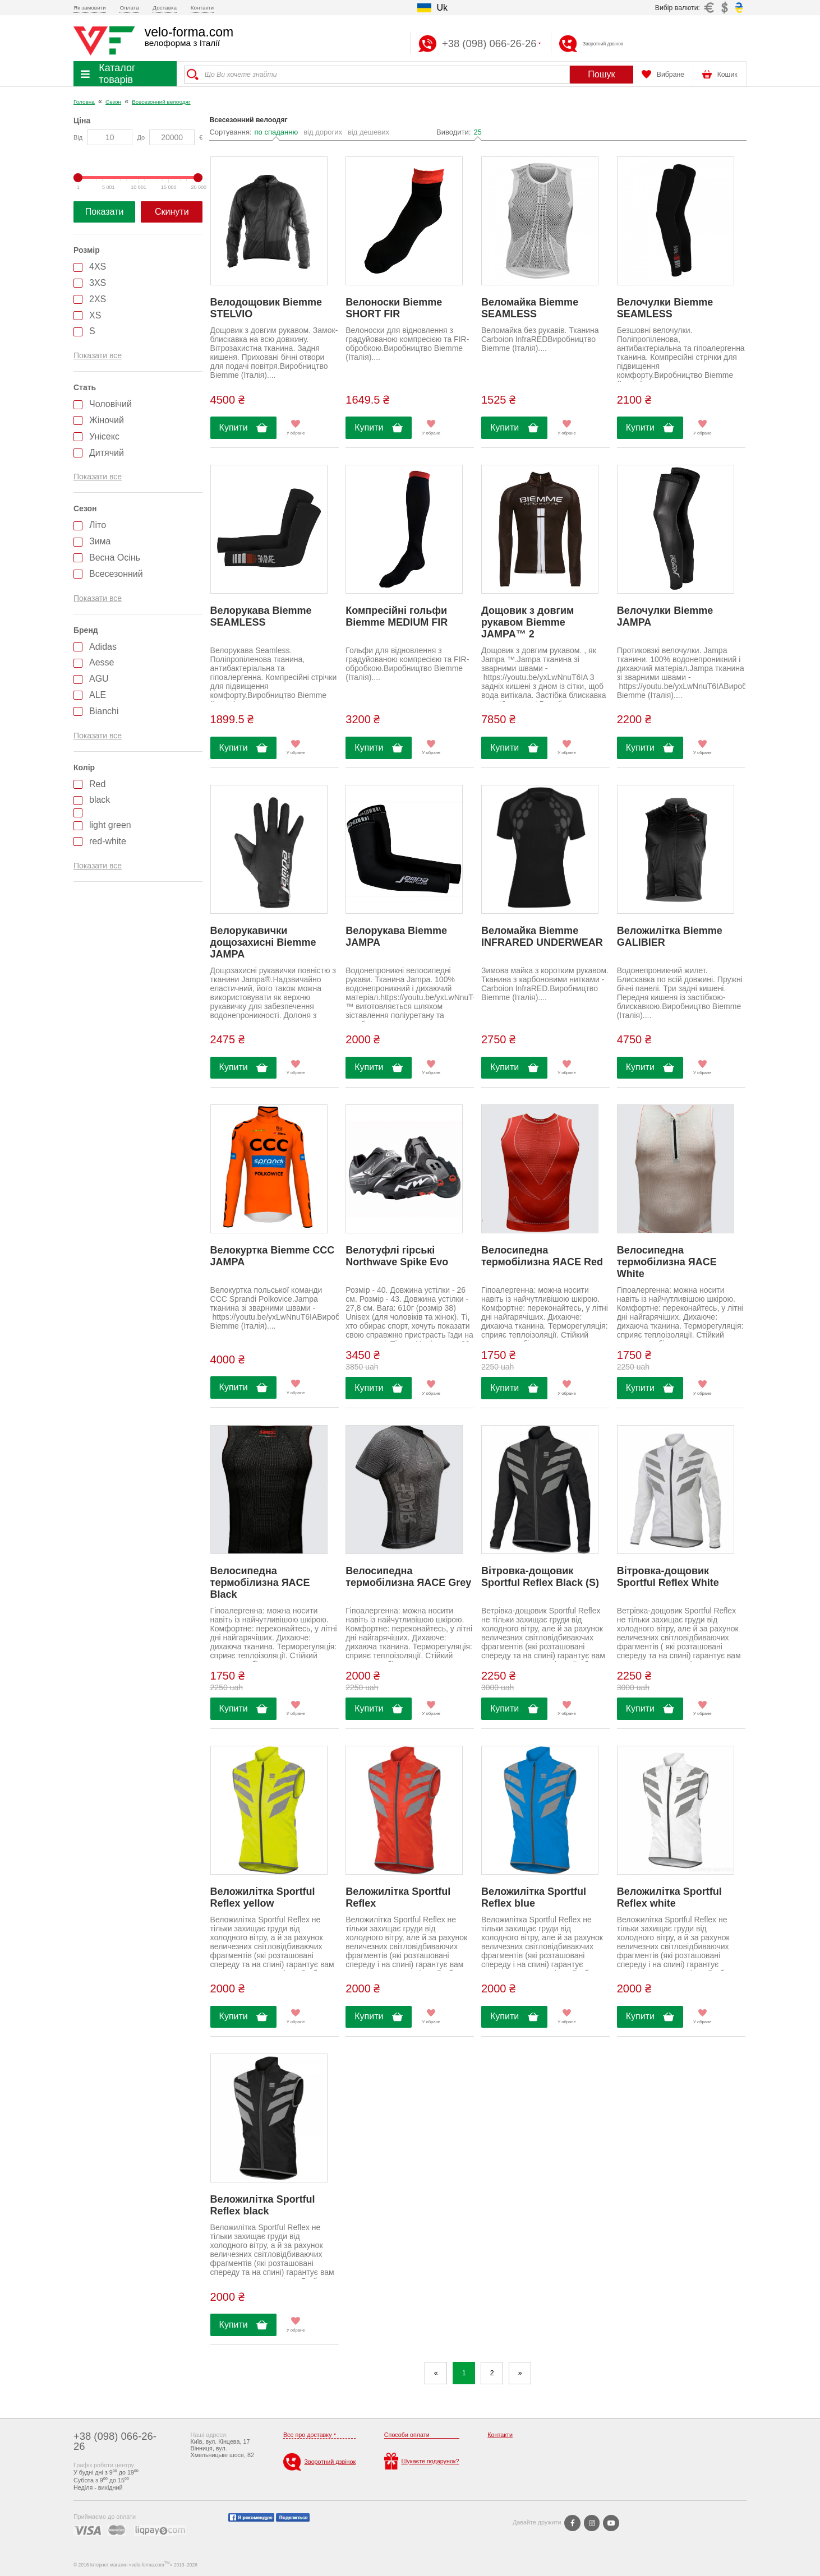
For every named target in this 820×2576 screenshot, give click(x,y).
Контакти (202, 7)
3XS (97, 283)
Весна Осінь (114, 557)
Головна (84, 102)
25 (477, 132)
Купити (233, 427)
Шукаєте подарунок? (421, 2461)
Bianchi (103, 711)
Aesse (101, 662)
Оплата (129, 7)
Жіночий (106, 420)
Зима (100, 541)
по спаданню (276, 132)
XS (95, 315)
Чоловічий (110, 404)
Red (97, 784)
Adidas (103, 646)
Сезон (113, 102)
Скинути (172, 211)
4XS (97, 266)
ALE (97, 695)
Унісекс (104, 436)
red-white (107, 841)
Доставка (165, 7)
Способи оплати (407, 2434)
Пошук (601, 74)
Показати (104, 211)
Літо (97, 525)
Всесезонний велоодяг (161, 102)
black (99, 799)
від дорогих (322, 132)
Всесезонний (116, 574)
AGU (99, 678)
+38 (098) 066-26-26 (114, 2441)
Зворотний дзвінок (603, 44)
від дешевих (368, 132)
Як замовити (89, 7)
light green (110, 825)
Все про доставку (307, 2434)
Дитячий (106, 452)
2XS (97, 299)
